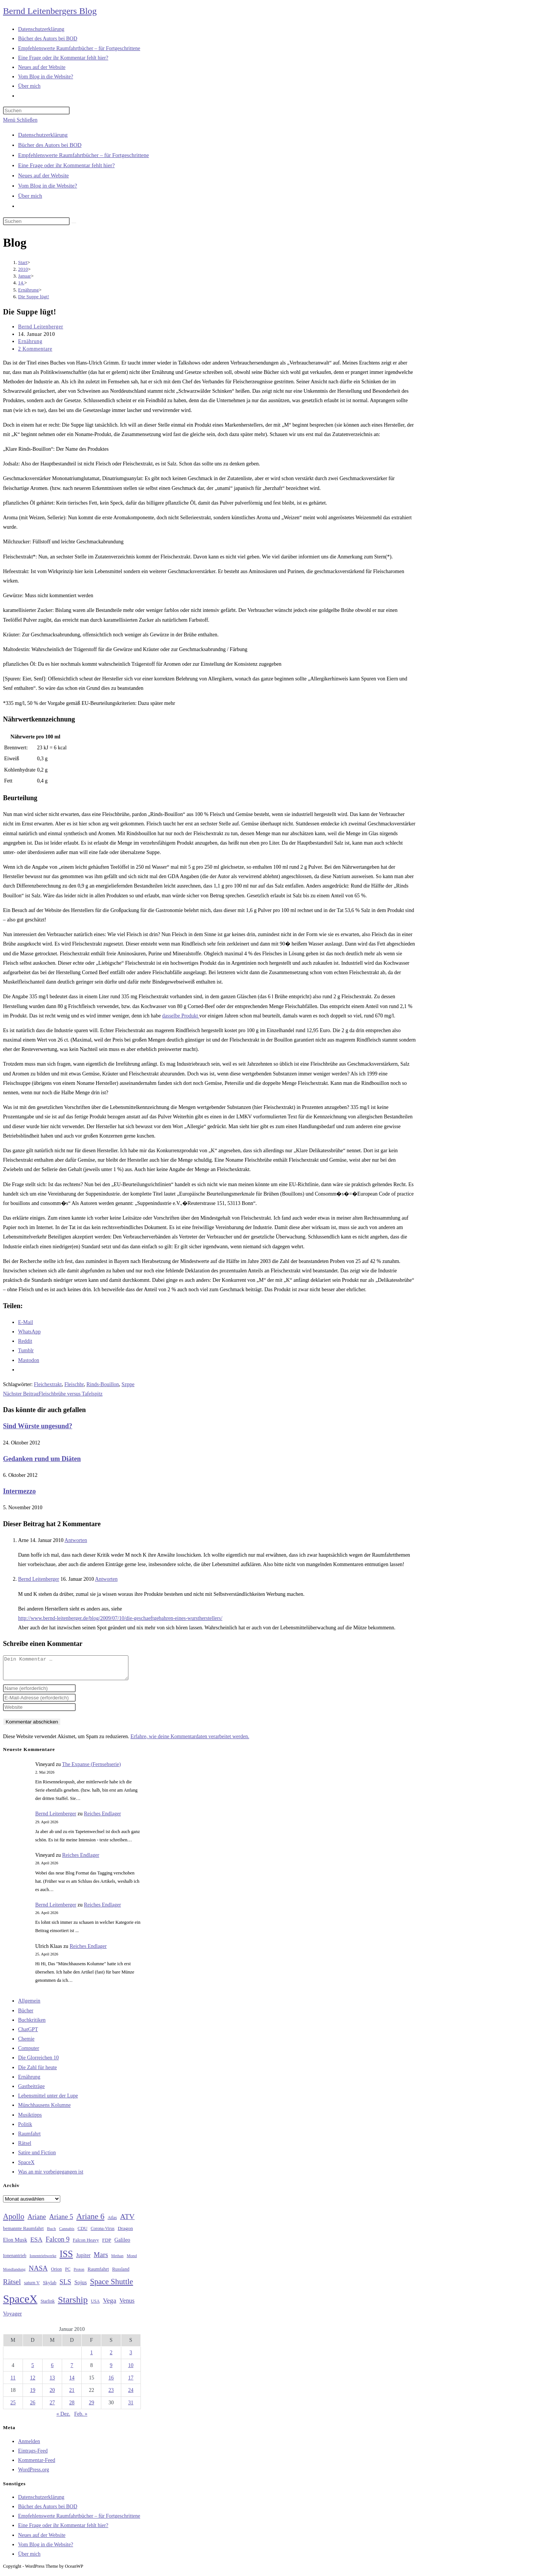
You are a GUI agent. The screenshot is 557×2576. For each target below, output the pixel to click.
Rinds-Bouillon (102, 1384)
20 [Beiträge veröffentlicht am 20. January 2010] (52, 2395)
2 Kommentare (35, 349)
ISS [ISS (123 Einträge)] (66, 2258)
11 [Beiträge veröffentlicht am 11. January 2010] (13, 2382)
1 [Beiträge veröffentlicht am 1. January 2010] (91, 2357)
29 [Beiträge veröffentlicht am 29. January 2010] (91, 2407)
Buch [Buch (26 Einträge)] (51, 2233)
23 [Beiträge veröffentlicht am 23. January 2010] (111, 2395)
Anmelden (29, 2446)
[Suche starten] (73, 223)
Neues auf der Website (43, 175)
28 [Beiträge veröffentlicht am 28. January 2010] (72, 2407)
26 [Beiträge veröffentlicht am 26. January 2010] (32, 2407)
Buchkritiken (32, 2024)
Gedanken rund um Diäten (42, 1459)
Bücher (25, 2015)
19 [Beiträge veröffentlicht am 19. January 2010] (32, 2395)
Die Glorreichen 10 (38, 2062)
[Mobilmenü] (20, 120)
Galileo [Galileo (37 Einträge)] (122, 2244)
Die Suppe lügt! (33, 296)
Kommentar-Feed (36, 2465)
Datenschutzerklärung (43, 135)
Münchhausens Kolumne (44, 2109)
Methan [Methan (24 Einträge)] (117, 2260)
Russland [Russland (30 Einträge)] (121, 2273)
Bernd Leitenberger (40, 326)
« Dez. (63, 2418)
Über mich (30, 196)
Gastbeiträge (31, 2091)
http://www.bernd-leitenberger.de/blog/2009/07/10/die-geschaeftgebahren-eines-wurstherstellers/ (120, 1618)
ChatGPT (28, 2034)
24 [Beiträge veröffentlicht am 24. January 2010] (130, 2395)
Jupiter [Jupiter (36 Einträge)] (83, 2260)
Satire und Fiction (37, 2157)
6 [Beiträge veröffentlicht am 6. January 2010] (52, 2370)
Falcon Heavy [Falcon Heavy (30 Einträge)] (86, 2244)
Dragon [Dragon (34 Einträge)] (125, 2233)
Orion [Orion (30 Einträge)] (56, 2273)
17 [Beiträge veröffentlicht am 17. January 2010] (130, 2382)
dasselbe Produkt (180, 1016)
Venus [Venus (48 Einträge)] (126, 2305)
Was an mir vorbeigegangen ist (50, 2176)
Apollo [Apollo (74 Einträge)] (13, 2221)
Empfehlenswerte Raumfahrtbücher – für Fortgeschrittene (83, 155)
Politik (25, 2129)
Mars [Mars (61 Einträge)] (101, 2259)
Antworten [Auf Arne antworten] (75, 1540)
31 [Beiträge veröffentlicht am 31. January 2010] (130, 2407)
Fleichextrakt (48, 1384)
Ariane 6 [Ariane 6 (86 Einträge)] (90, 2220)
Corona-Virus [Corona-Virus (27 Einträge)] (102, 2233)
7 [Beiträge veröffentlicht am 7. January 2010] (71, 2370)
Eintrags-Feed (33, 2455)
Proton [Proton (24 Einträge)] (78, 2274)
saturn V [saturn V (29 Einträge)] (32, 2287)
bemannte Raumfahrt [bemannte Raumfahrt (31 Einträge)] (23, 2233)
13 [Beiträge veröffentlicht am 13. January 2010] (52, 2382)
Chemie (26, 2043)
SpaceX (26, 2167)
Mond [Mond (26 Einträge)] (132, 2260)
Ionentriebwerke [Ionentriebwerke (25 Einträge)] (42, 2260)
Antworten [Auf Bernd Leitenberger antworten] (106, 1579)
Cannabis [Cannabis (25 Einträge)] (66, 2233)
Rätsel (24, 2147)
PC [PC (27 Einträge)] (67, 2273)
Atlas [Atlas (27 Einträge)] (112, 2222)
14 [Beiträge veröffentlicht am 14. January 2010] (72, 2382)
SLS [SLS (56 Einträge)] (65, 2286)
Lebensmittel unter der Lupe (48, 2100)
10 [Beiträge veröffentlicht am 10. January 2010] (130, 2370)
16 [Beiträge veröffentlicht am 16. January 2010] (111, 2382)
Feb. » (80, 2418)
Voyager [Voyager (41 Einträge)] (12, 2318)
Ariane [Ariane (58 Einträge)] (36, 2221)
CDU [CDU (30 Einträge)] (82, 2233)
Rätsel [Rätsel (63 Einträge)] (12, 2286)
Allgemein (29, 2005)
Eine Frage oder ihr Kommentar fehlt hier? (66, 165)
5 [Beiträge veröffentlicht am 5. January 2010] (32, 2370)
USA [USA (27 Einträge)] (95, 2305)
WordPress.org (33, 2474)
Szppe (128, 1384)
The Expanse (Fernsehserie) (91, 1769)
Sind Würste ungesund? (37, 1426)
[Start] (22, 262)
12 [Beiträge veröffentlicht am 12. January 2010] (32, 2382)
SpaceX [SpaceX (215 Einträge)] (20, 2303)
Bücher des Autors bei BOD (49, 145)
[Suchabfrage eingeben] (36, 110)
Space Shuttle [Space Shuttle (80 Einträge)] (111, 2286)
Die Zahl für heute (37, 2072)
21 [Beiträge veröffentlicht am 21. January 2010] (72, 2395)
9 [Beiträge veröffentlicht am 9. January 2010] (111, 2370)
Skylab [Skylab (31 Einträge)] (49, 2287)
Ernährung (30, 341)
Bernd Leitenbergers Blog (50, 11)
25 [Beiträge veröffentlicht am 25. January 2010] (13, 2407)
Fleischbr (74, 1384)
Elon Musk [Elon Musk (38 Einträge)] (15, 2244)
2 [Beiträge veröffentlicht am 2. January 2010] (111, 2357)
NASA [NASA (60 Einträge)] (38, 2273)
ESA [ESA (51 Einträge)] (36, 2244)
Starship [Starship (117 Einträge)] (73, 2304)
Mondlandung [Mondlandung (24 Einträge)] (14, 2274)
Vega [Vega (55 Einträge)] (109, 2305)
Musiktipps (30, 2119)
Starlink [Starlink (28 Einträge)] (48, 2305)
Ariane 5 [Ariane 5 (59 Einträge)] (61, 2221)
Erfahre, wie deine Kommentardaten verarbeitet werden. (189, 1741)
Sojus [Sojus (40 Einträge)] (80, 2287)
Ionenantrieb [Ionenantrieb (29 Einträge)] (14, 2260)
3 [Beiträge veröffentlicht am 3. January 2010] (131, 2357)
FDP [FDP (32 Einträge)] (106, 2244)
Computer (28, 2053)
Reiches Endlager (102, 1818)
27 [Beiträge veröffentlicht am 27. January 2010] (52, 2407)
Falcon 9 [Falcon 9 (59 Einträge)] (57, 2244)
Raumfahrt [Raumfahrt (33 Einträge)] (98, 2273)
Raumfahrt (29, 2138)
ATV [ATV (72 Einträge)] (127, 2221)
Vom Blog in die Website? (47, 186)
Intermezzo (19, 1491)
